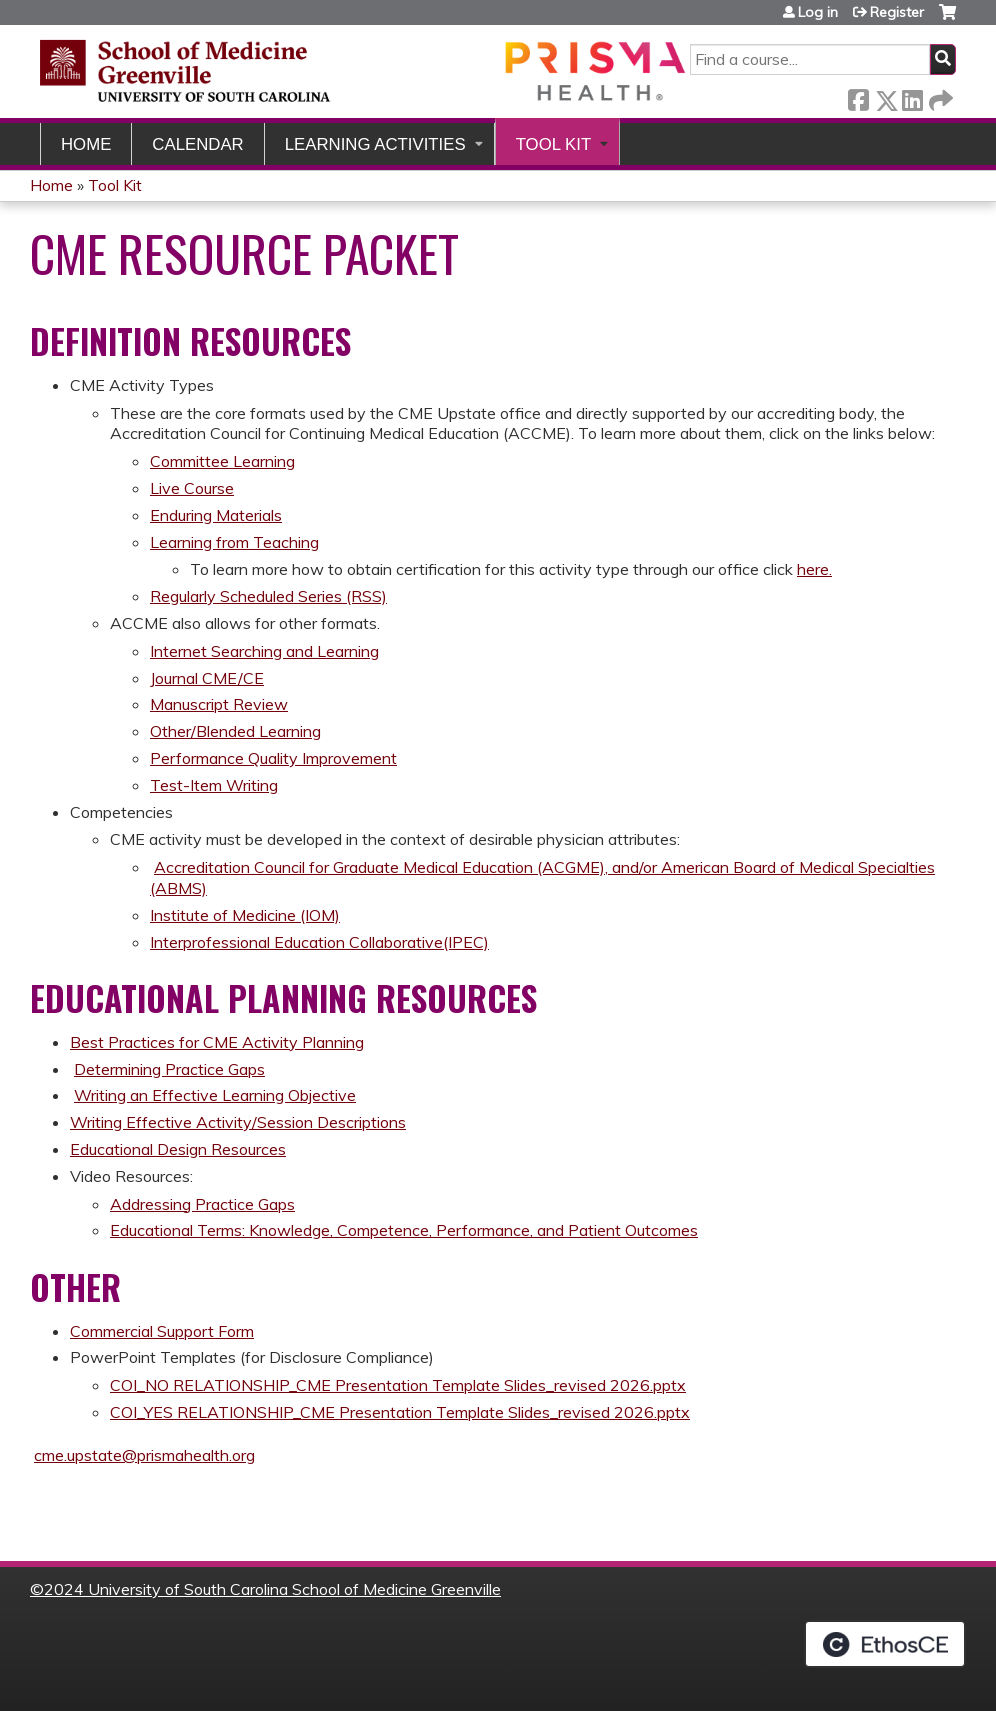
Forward (939, 96)
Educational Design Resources (178, 1149)
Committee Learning (222, 461)
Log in (818, 12)
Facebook (858, 96)
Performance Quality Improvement (273, 758)
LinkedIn (912, 96)
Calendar (197, 144)
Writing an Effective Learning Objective (215, 1095)
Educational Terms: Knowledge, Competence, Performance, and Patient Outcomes (404, 1230)
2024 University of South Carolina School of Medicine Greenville (272, 1589)
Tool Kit (554, 144)
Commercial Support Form (162, 1331)
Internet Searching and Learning (264, 651)
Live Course (192, 488)
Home (86, 144)
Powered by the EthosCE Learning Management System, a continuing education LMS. (885, 1644)
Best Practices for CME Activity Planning (217, 1042)
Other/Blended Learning (235, 731)
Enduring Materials (216, 515)
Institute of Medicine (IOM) (245, 915)
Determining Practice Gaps (169, 1069)
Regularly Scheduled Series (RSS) (268, 596)
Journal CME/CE (207, 678)
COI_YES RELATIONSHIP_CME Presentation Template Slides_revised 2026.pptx (400, 1412)
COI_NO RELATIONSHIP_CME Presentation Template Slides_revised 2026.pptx (398, 1385)
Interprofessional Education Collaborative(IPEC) (319, 942)
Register (897, 12)
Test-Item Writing (214, 785)
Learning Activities (375, 144)
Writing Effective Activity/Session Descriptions (238, 1122)
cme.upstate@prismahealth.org (144, 1455)
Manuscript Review (219, 704)
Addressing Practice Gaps (202, 1204)
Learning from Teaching (234, 542)
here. (814, 569)
